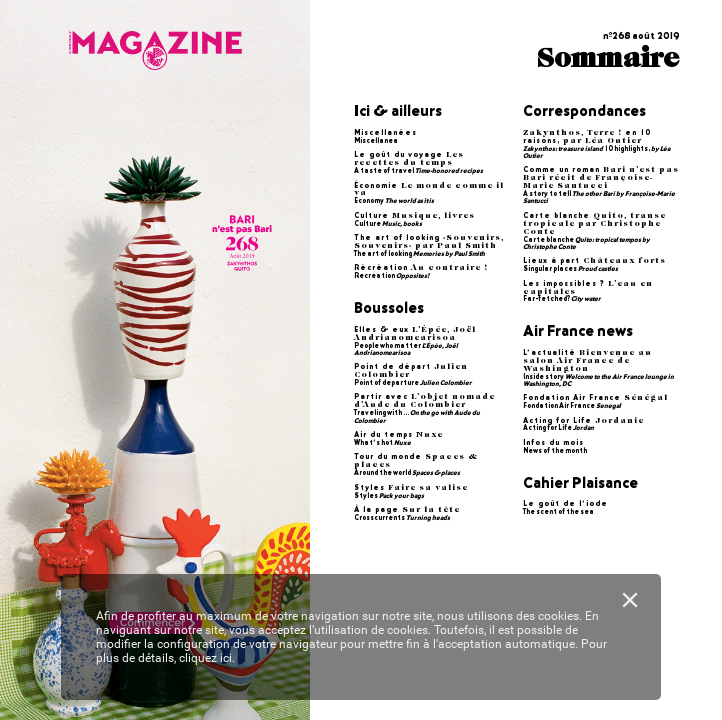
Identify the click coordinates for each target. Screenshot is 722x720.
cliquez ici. (207, 658)
